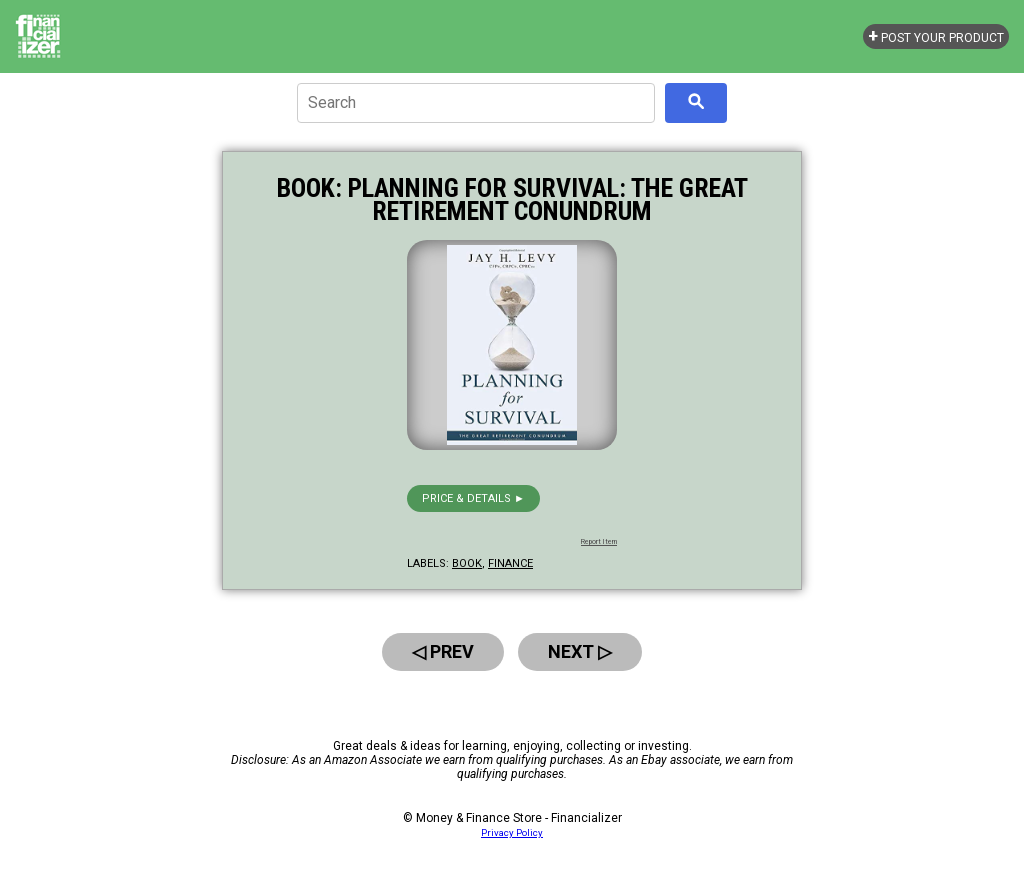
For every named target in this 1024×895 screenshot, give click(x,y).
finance (510, 563)
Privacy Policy (512, 832)
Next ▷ (580, 651)
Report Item (599, 542)
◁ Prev (443, 651)
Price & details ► (473, 498)
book (467, 563)
